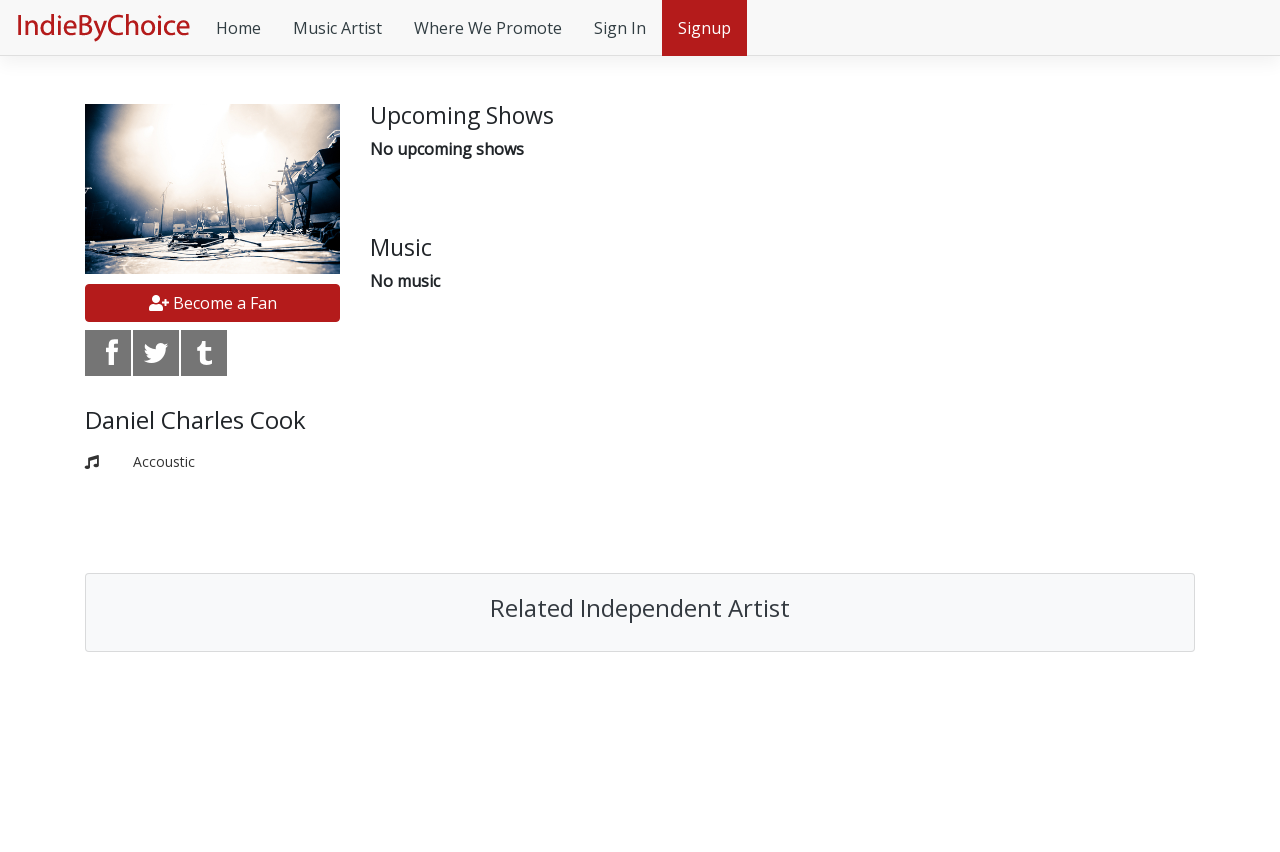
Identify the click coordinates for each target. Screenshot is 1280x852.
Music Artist (337, 28)
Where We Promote (488, 28)
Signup (704, 28)
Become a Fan (213, 303)
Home (238, 28)
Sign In (620, 28)
